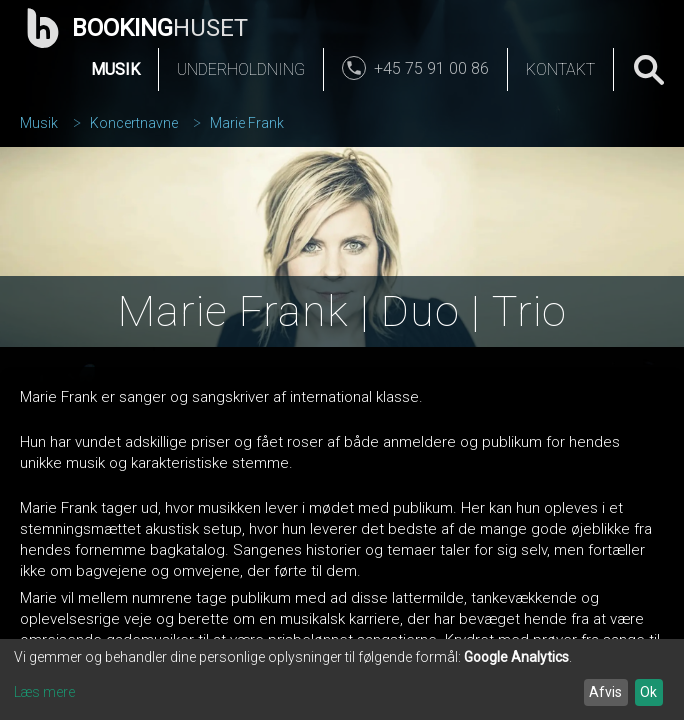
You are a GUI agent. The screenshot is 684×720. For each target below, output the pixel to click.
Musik (115, 69)
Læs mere (44, 692)
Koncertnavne (134, 123)
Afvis (605, 692)
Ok (648, 692)
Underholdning (241, 69)
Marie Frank (247, 123)
